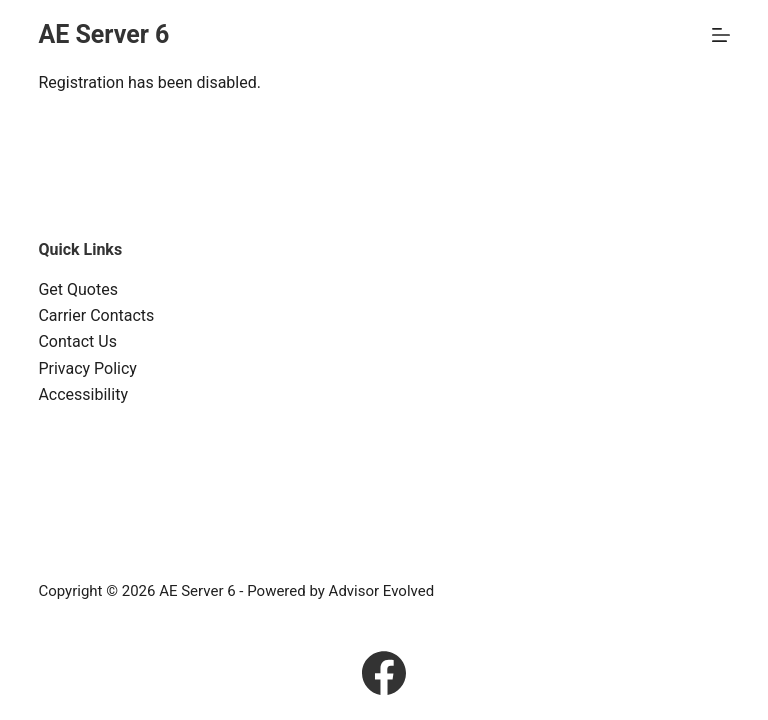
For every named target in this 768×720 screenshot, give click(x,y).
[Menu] (721, 35)
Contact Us (77, 341)
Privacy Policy (87, 368)
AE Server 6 (103, 34)
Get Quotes (78, 289)
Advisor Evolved (382, 591)
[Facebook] (384, 673)
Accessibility (83, 394)
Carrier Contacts (96, 315)
